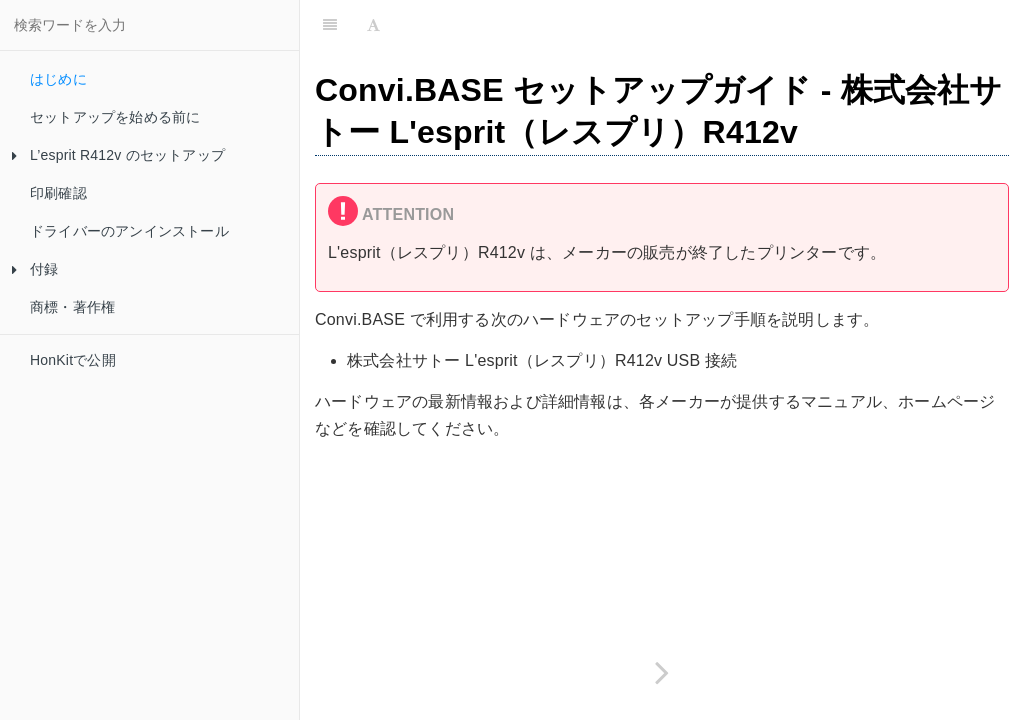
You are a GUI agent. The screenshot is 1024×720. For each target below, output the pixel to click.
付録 (35, 269)
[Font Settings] (373, 25)
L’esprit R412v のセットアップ (118, 155)
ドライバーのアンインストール (129, 231)
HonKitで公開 (73, 360)
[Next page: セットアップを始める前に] (662, 672)
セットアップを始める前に (115, 117)
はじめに (58, 79)
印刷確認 (58, 193)
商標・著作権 (72, 307)
